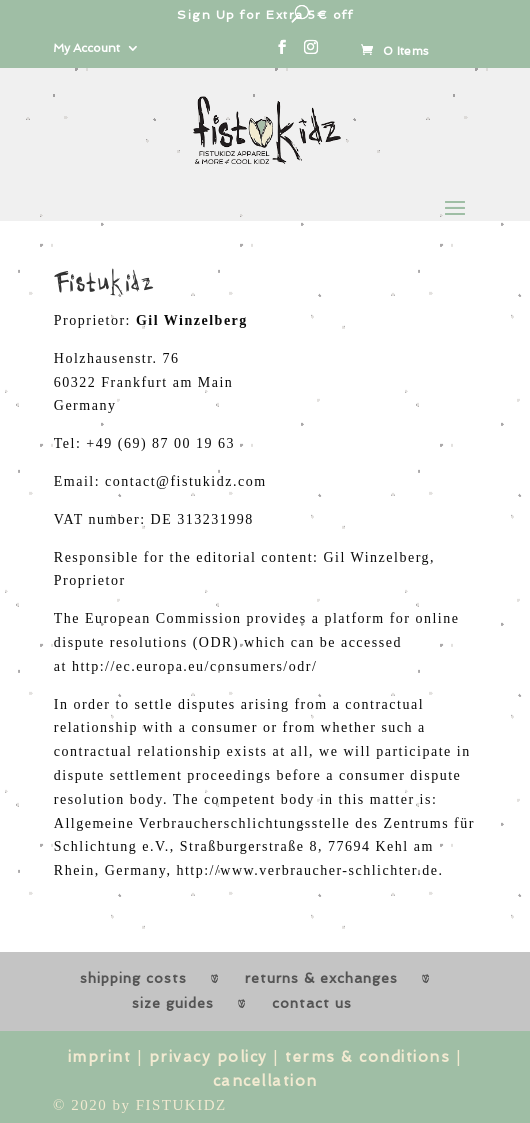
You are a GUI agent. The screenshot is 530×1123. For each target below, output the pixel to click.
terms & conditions (367, 1057)
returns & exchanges (321, 978)
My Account (86, 48)
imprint (100, 1057)
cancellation (265, 1081)
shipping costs (133, 978)
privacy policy (208, 1057)
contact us (312, 1003)
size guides (173, 1003)
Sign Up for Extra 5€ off (265, 15)
